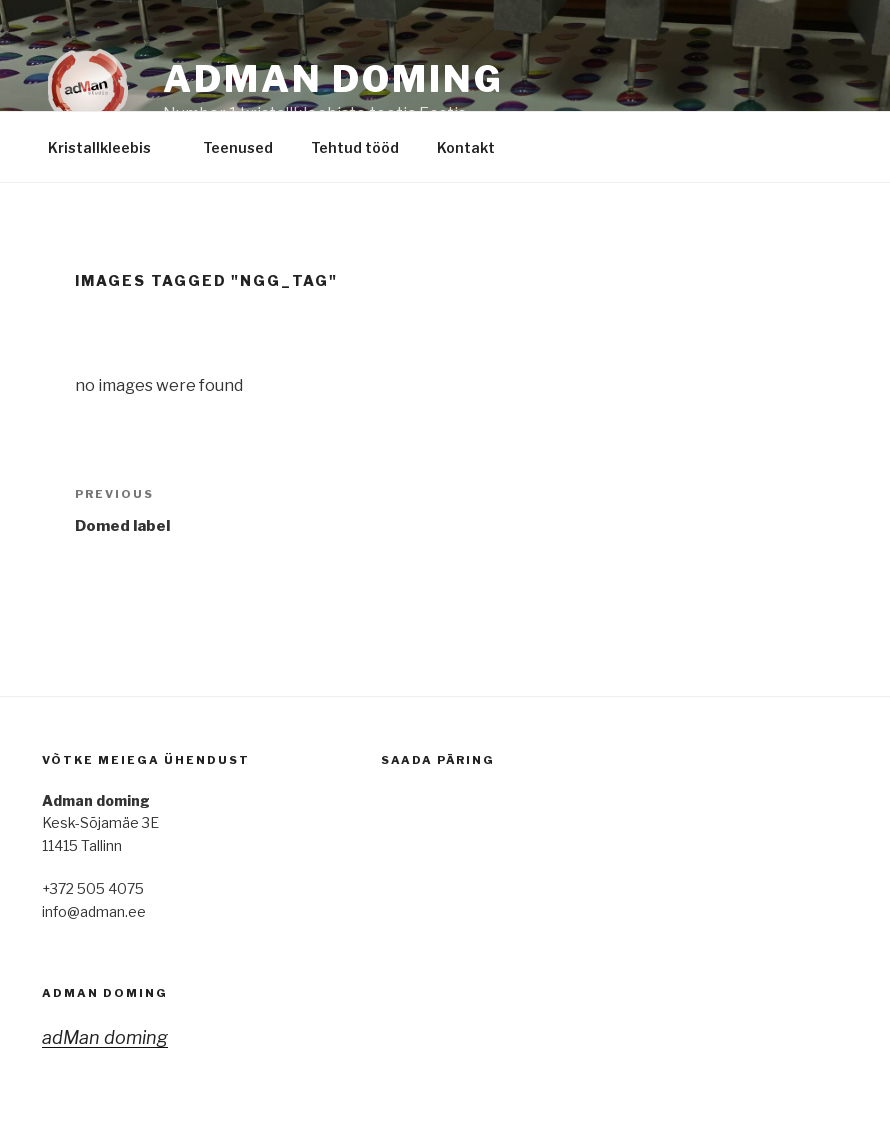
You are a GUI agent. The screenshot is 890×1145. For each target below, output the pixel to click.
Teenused (238, 147)
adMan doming (105, 993)
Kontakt (475, 147)
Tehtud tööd (355, 147)
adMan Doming (333, 79)
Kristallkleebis (109, 147)
